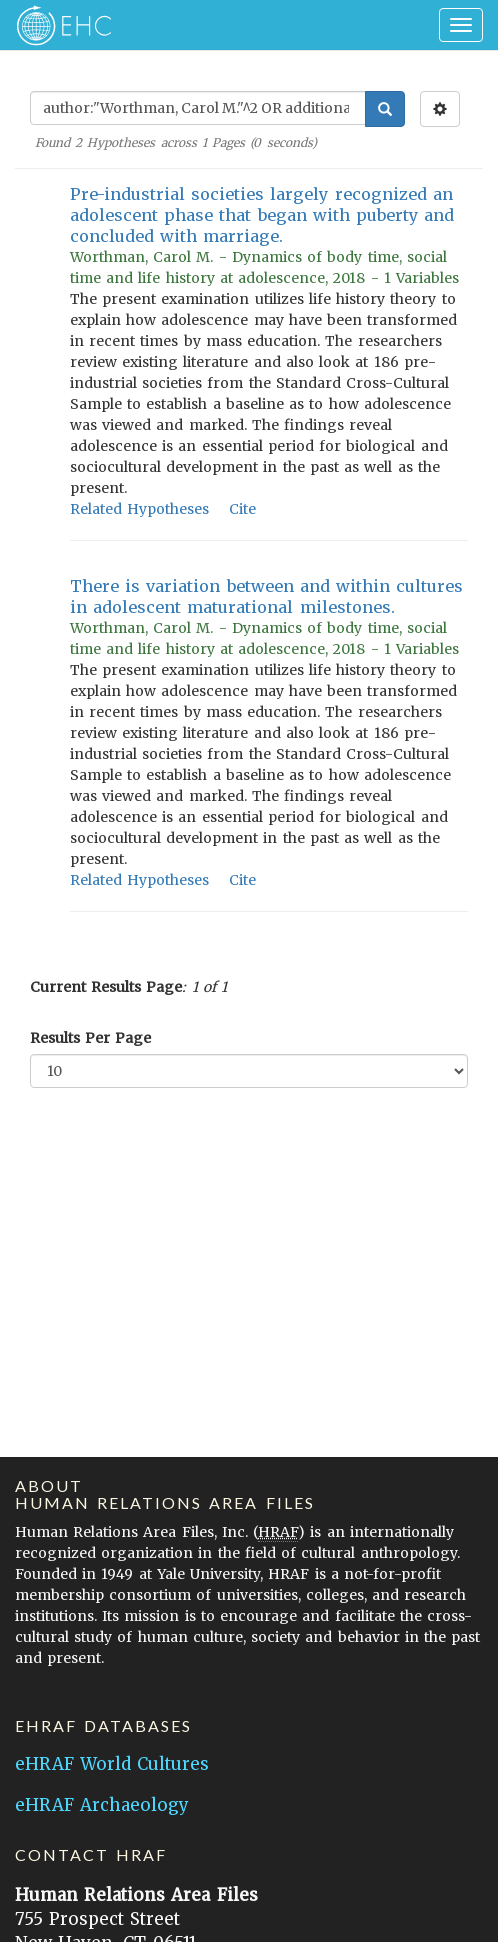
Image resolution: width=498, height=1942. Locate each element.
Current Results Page (106, 987)
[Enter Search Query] (198, 108)
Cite (242, 509)
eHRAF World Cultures (112, 1764)
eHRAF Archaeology (102, 1805)
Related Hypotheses (139, 509)
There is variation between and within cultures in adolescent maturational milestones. (266, 596)
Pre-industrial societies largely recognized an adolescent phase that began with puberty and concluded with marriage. (262, 215)
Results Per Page (90, 1038)
